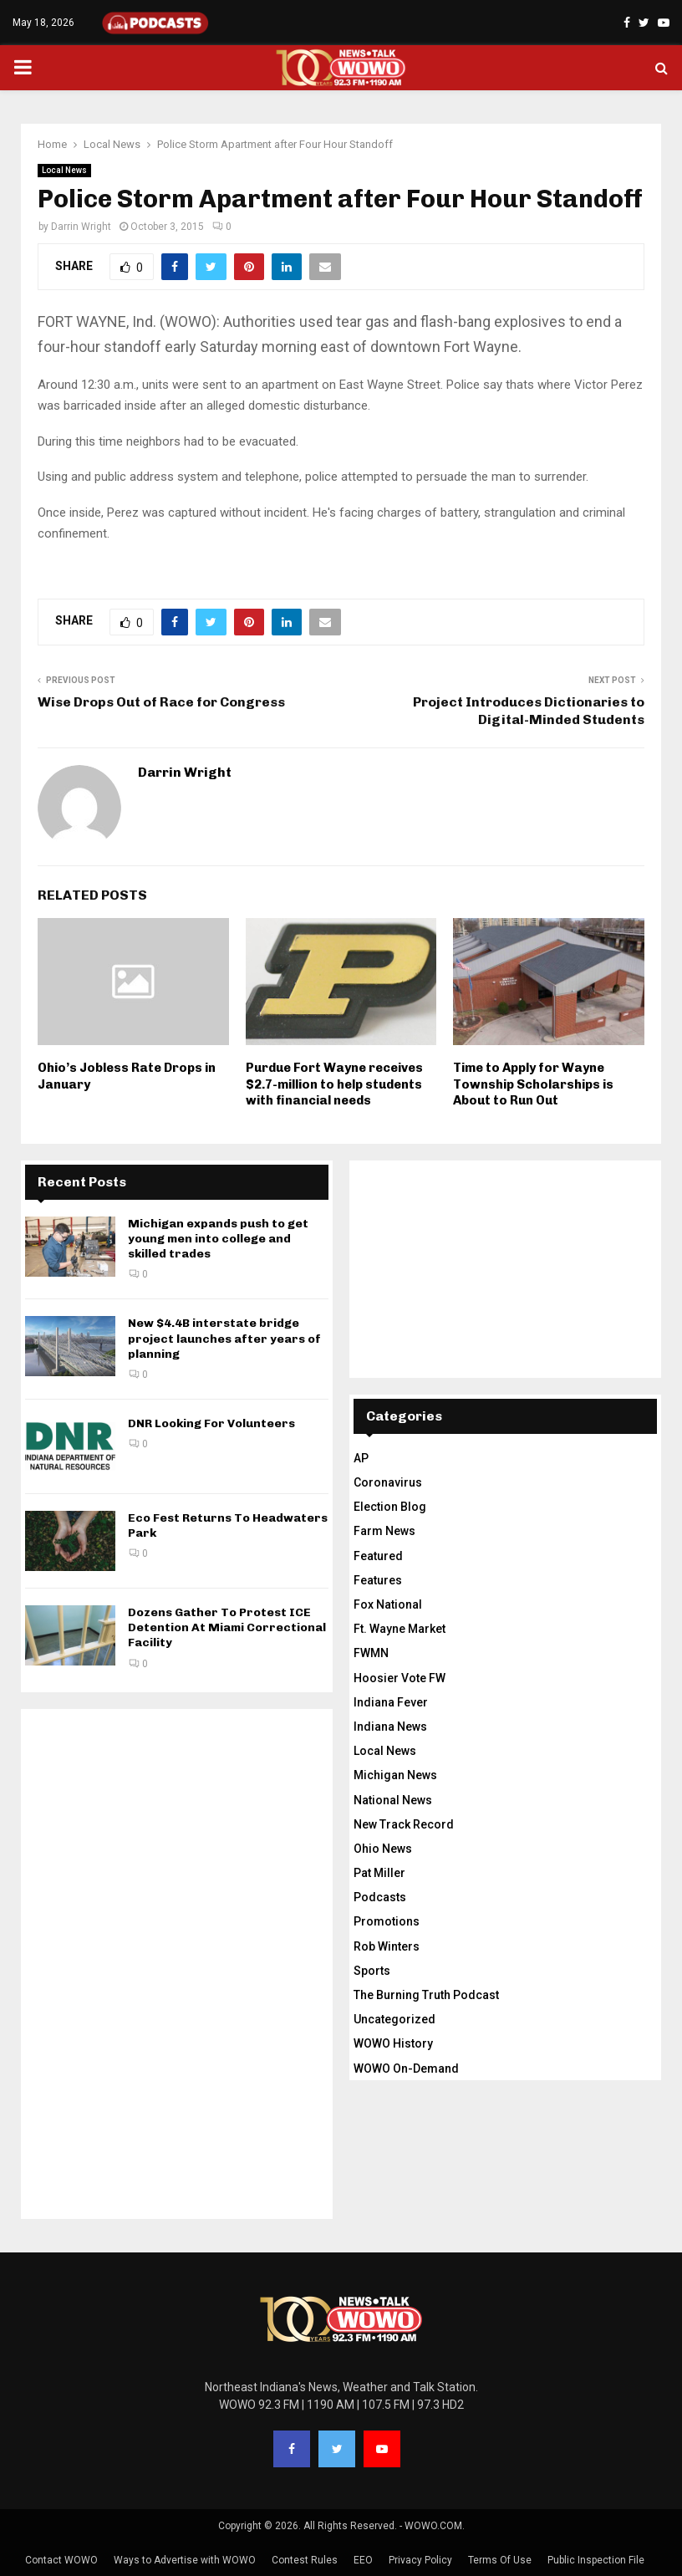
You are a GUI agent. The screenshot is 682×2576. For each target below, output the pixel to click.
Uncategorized (394, 2019)
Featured (378, 1556)
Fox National (388, 1604)
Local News (64, 170)
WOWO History (393, 2043)
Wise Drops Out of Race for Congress (161, 702)
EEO (363, 2560)
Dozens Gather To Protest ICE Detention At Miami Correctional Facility (227, 1627)
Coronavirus (388, 1482)
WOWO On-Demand (406, 2068)
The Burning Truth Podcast (426, 1995)
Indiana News (390, 1726)
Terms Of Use (500, 2560)
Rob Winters (387, 1946)
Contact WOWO (61, 2560)
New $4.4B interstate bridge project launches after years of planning (224, 1338)
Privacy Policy (420, 2560)
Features (378, 1580)
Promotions (387, 1921)
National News (393, 1800)
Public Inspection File (595, 2560)
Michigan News (395, 1775)
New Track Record (404, 1824)
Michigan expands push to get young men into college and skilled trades (218, 1239)
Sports (372, 1970)
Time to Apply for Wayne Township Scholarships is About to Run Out (533, 1084)
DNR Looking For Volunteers (211, 1423)
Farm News (384, 1531)
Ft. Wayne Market (399, 1628)
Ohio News (383, 1848)
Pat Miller (379, 1873)
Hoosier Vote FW (399, 1678)
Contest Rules (305, 2560)
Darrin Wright (81, 226)
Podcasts (380, 1897)
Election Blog (390, 1506)
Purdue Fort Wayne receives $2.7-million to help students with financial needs (334, 1084)
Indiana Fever (391, 1702)
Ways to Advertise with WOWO (185, 2560)
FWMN (371, 1653)
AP (361, 1458)
